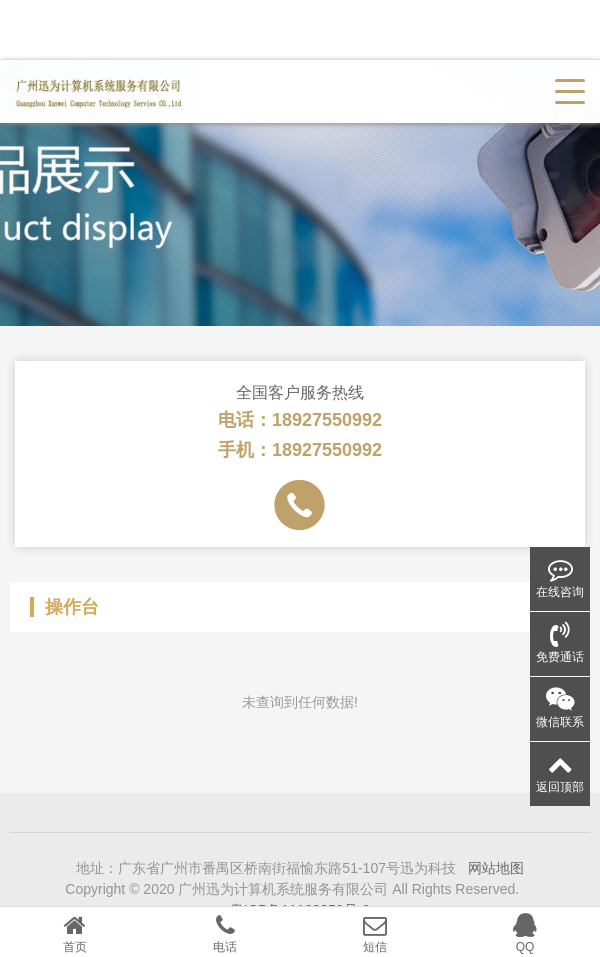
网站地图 (496, 884)
